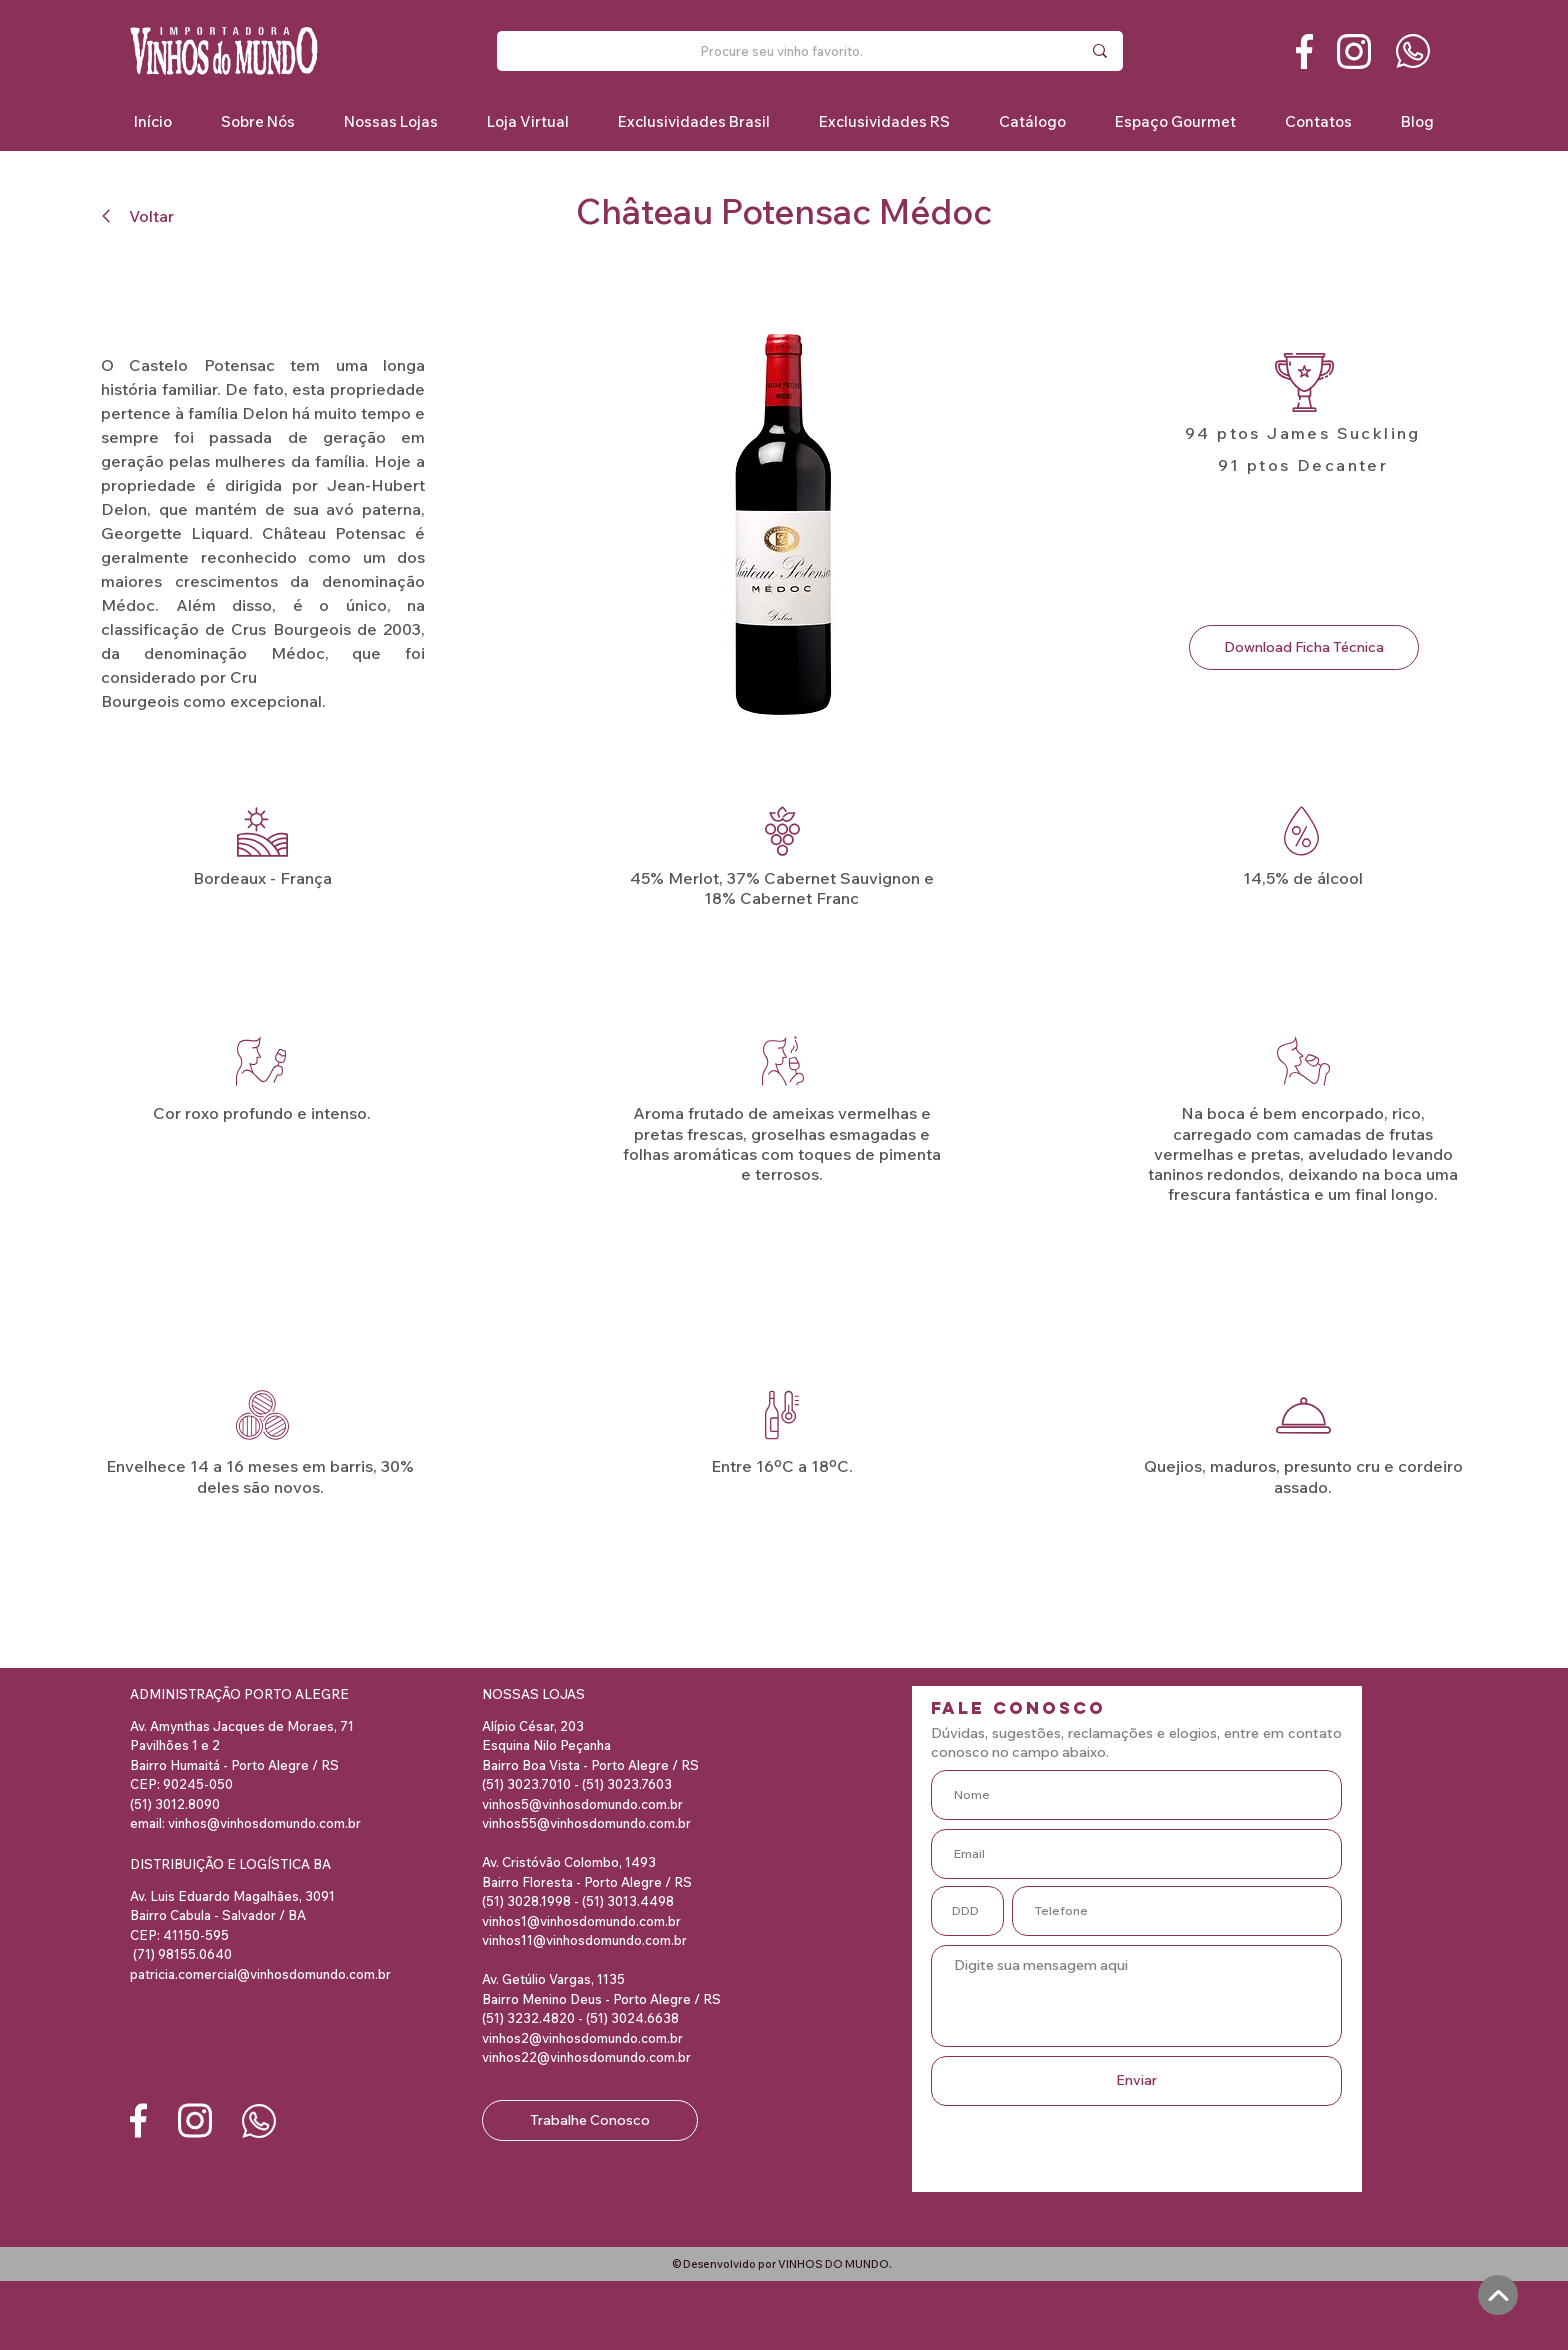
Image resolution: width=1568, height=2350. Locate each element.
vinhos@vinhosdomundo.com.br (264, 1823)
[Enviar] (1136, 2081)
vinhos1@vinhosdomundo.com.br (581, 1921)
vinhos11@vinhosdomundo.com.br (584, 1940)
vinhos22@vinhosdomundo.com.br (586, 2057)
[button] (693, 121)
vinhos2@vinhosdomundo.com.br (582, 2038)
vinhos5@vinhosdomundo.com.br (582, 1804)
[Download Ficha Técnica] (1304, 647)
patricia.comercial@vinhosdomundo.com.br (260, 1974)
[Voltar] (146, 215)
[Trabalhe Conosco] (590, 2120)
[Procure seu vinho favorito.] (782, 51)
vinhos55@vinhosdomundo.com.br (586, 1823)
